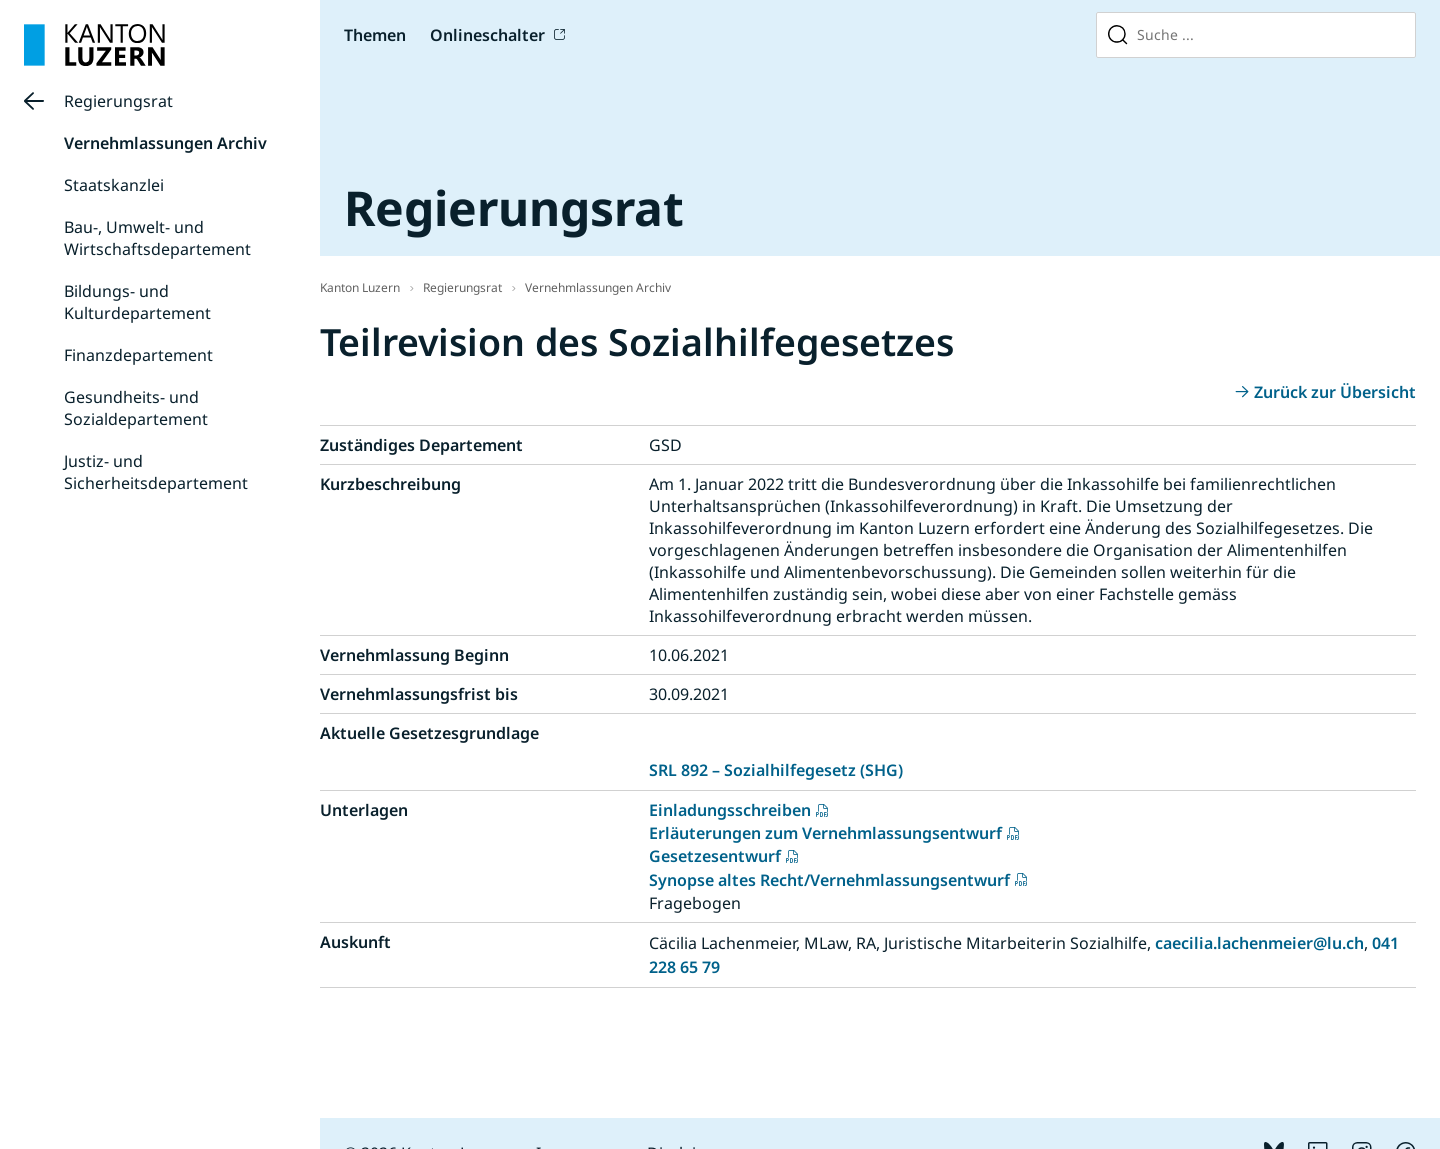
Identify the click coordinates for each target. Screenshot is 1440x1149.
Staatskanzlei (114, 185)
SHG (881, 770)
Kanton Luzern (360, 287)
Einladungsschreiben (730, 810)
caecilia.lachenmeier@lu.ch (1259, 943)
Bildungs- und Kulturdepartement (137, 302)
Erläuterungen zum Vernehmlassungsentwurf (825, 833)
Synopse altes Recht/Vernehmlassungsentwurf (829, 880)
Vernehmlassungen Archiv (165, 143)
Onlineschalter (487, 35)
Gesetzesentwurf (715, 856)
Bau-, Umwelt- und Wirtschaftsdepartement (157, 238)
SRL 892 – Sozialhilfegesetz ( (757, 770)
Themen (375, 35)
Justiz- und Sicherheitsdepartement (156, 472)
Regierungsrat (118, 101)
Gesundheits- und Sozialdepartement (136, 408)
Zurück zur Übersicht (1335, 392)
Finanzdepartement (138, 355)
